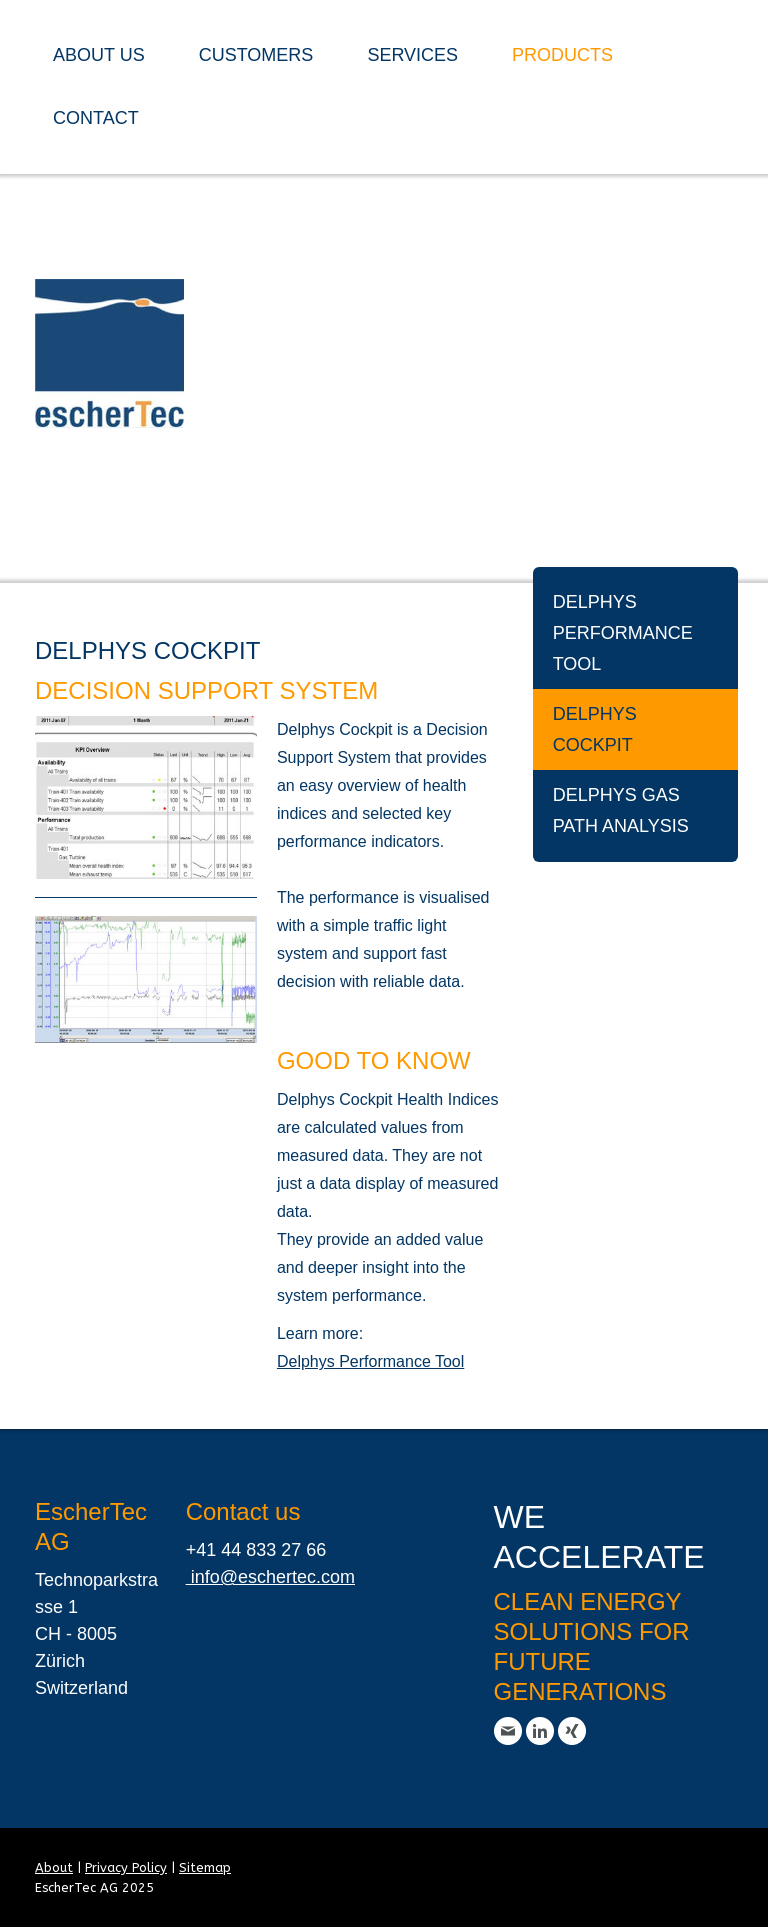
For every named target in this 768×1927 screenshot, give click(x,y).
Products (562, 55)
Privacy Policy (126, 1867)
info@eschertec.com (270, 1577)
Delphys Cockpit (595, 729)
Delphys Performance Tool (623, 632)
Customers (256, 55)
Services (412, 55)
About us (99, 55)
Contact (96, 118)
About (54, 1867)
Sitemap (205, 1867)
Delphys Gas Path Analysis (621, 810)
